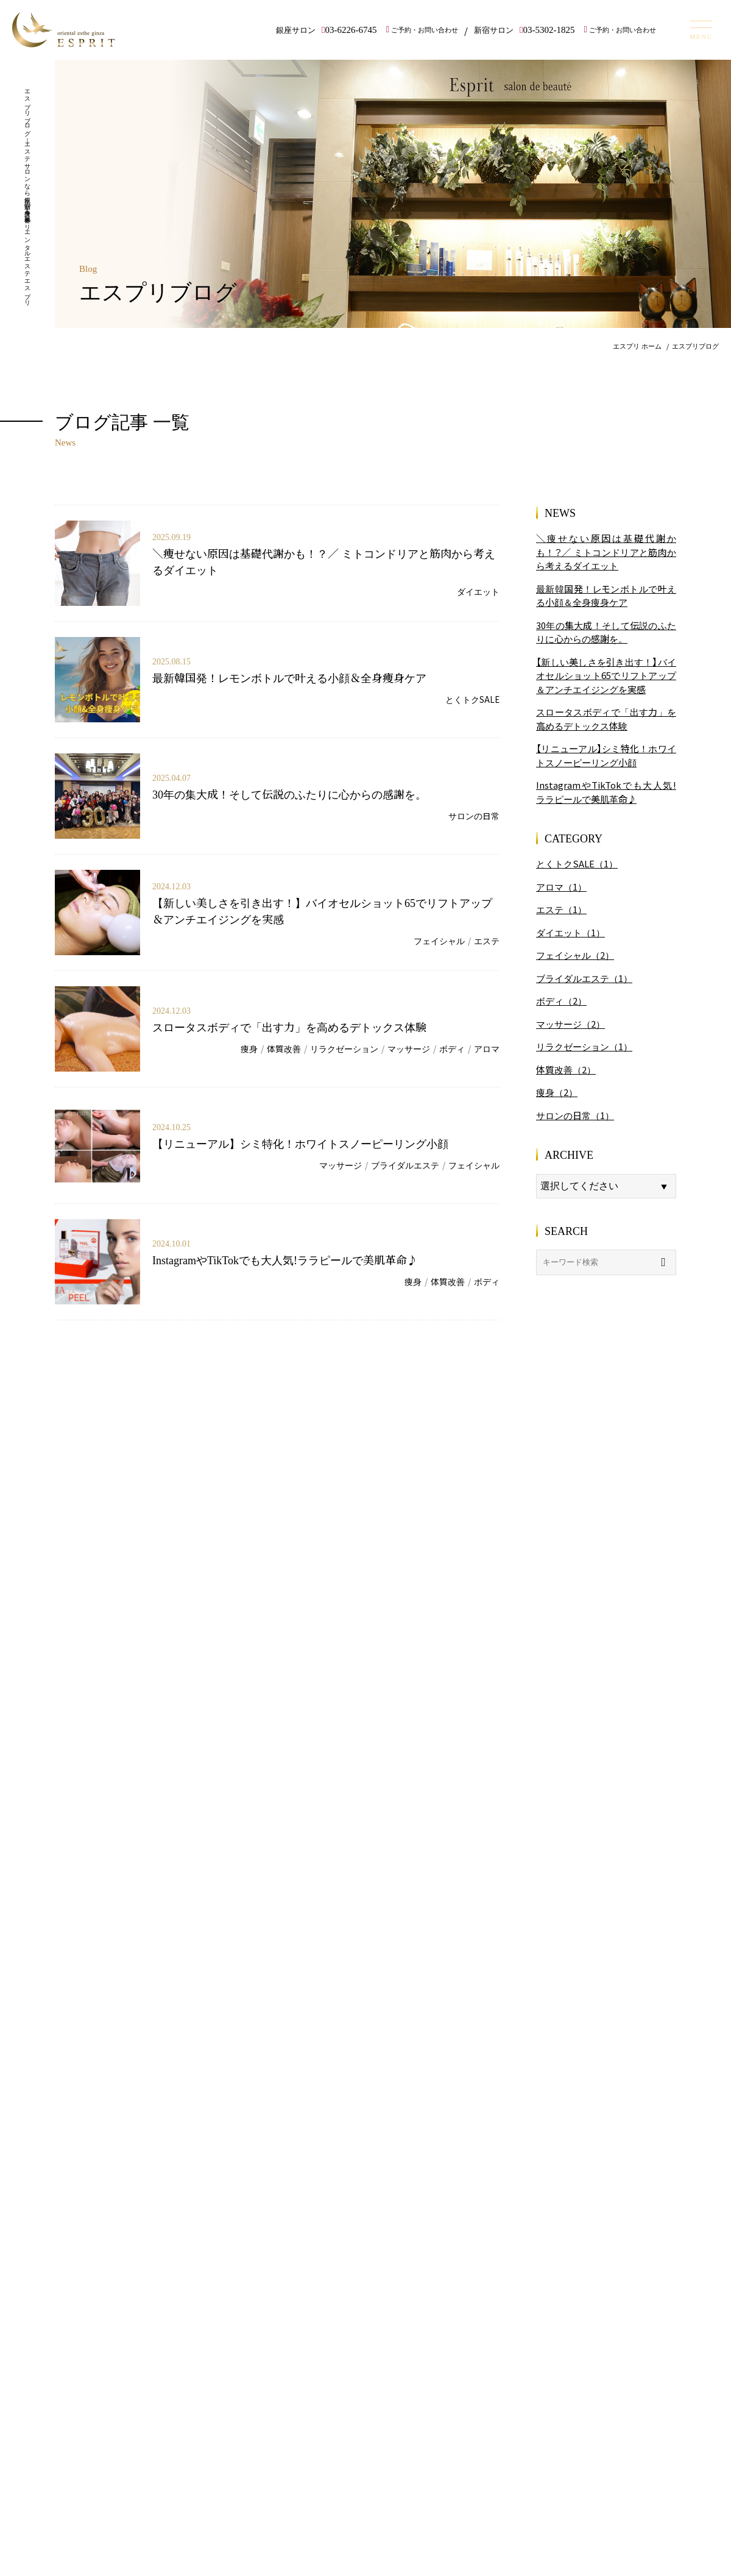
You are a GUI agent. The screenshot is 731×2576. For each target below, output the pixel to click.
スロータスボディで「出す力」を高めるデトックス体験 (289, 1026)
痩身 (249, 1048)
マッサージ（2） (570, 1023)
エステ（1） (561, 909)
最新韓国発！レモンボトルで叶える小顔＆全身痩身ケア (289, 677)
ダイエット (478, 591)
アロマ (487, 1048)
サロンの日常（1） (575, 1115)
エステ (487, 940)
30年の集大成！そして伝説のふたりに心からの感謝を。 (289, 794)
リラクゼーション (344, 1048)
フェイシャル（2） (575, 954)
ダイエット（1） (570, 932)
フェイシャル (439, 940)
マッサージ (408, 1048)
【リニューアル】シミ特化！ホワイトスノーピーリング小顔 (300, 1143)
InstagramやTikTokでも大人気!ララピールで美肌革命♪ (285, 1259)
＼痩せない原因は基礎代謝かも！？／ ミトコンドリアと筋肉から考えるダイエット (606, 552)
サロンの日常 (474, 815)
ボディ (452, 1048)
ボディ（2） (561, 1000)
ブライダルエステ (405, 1165)
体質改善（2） (566, 1069)
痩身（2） (556, 1092)
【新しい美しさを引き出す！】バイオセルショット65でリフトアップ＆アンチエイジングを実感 (606, 675)
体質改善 (284, 1048)
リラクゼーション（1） (584, 1046)
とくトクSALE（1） (577, 863)
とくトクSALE (472, 699)
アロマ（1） (561, 886)
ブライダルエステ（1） (584, 978)
